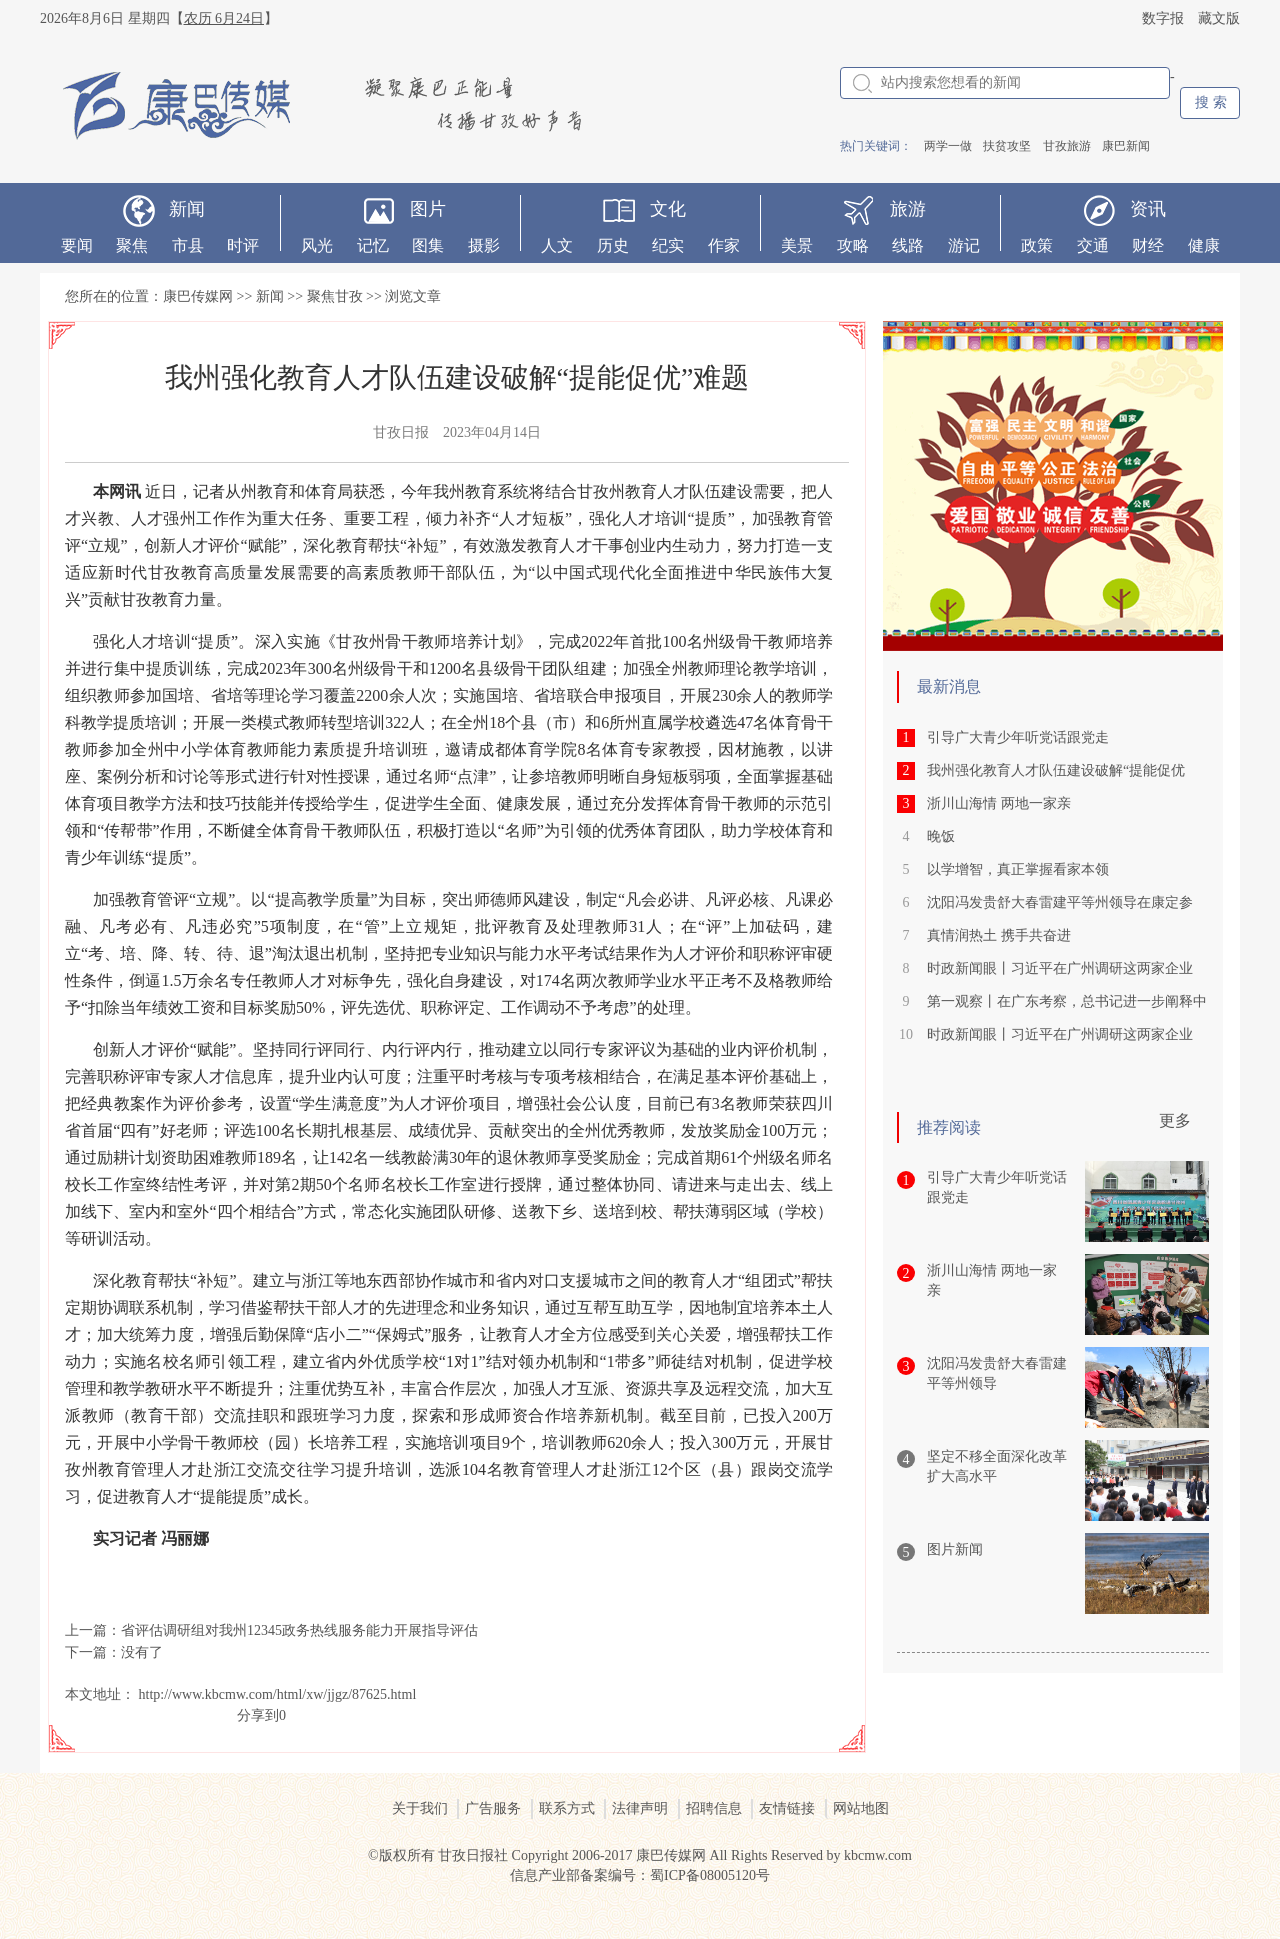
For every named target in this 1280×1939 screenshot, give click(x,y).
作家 (724, 245)
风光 (317, 245)
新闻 (187, 209)
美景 (797, 245)
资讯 (1148, 209)
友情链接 (787, 1808)
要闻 (77, 245)
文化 (668, 209)
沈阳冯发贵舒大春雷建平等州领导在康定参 (1060, 902)
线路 (908, 245)
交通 (1093, 245)
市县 (188, 245)
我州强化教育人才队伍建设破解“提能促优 (1056, 770)
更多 (1175, 1120)
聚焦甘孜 (335, 296)
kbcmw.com (878, 1855)
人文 (557, 245)
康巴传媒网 (198, 296)
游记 (964, 245)
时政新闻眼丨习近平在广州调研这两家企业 (1060, 968)
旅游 (908, 209)
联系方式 (567, 1808)
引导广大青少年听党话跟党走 (1018, 737)
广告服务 (493, 1808)
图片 (428, 209)
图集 (428, 245)
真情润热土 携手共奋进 (999, 935)
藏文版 (1219, 18)
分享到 (258, 1715)
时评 (243, 245)
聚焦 (132, 245)
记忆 (373, 245)
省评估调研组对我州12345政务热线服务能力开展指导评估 (299, 1630)
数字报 (1163, 18)
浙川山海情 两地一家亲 (999, 803)
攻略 (853, 245)
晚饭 (941, 836)
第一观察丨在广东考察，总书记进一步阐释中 (1067, 1001)
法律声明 (640, 1808)
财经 (1148, 245)
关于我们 (420, 1808)
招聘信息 (714, 1808)
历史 (613, 245)
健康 (1204, 245)
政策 (1037, 245)
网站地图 (861, 1808)
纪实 (668, 245)
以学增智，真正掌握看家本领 (1018, 869)
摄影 (484, 245)
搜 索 (1211, 102)
